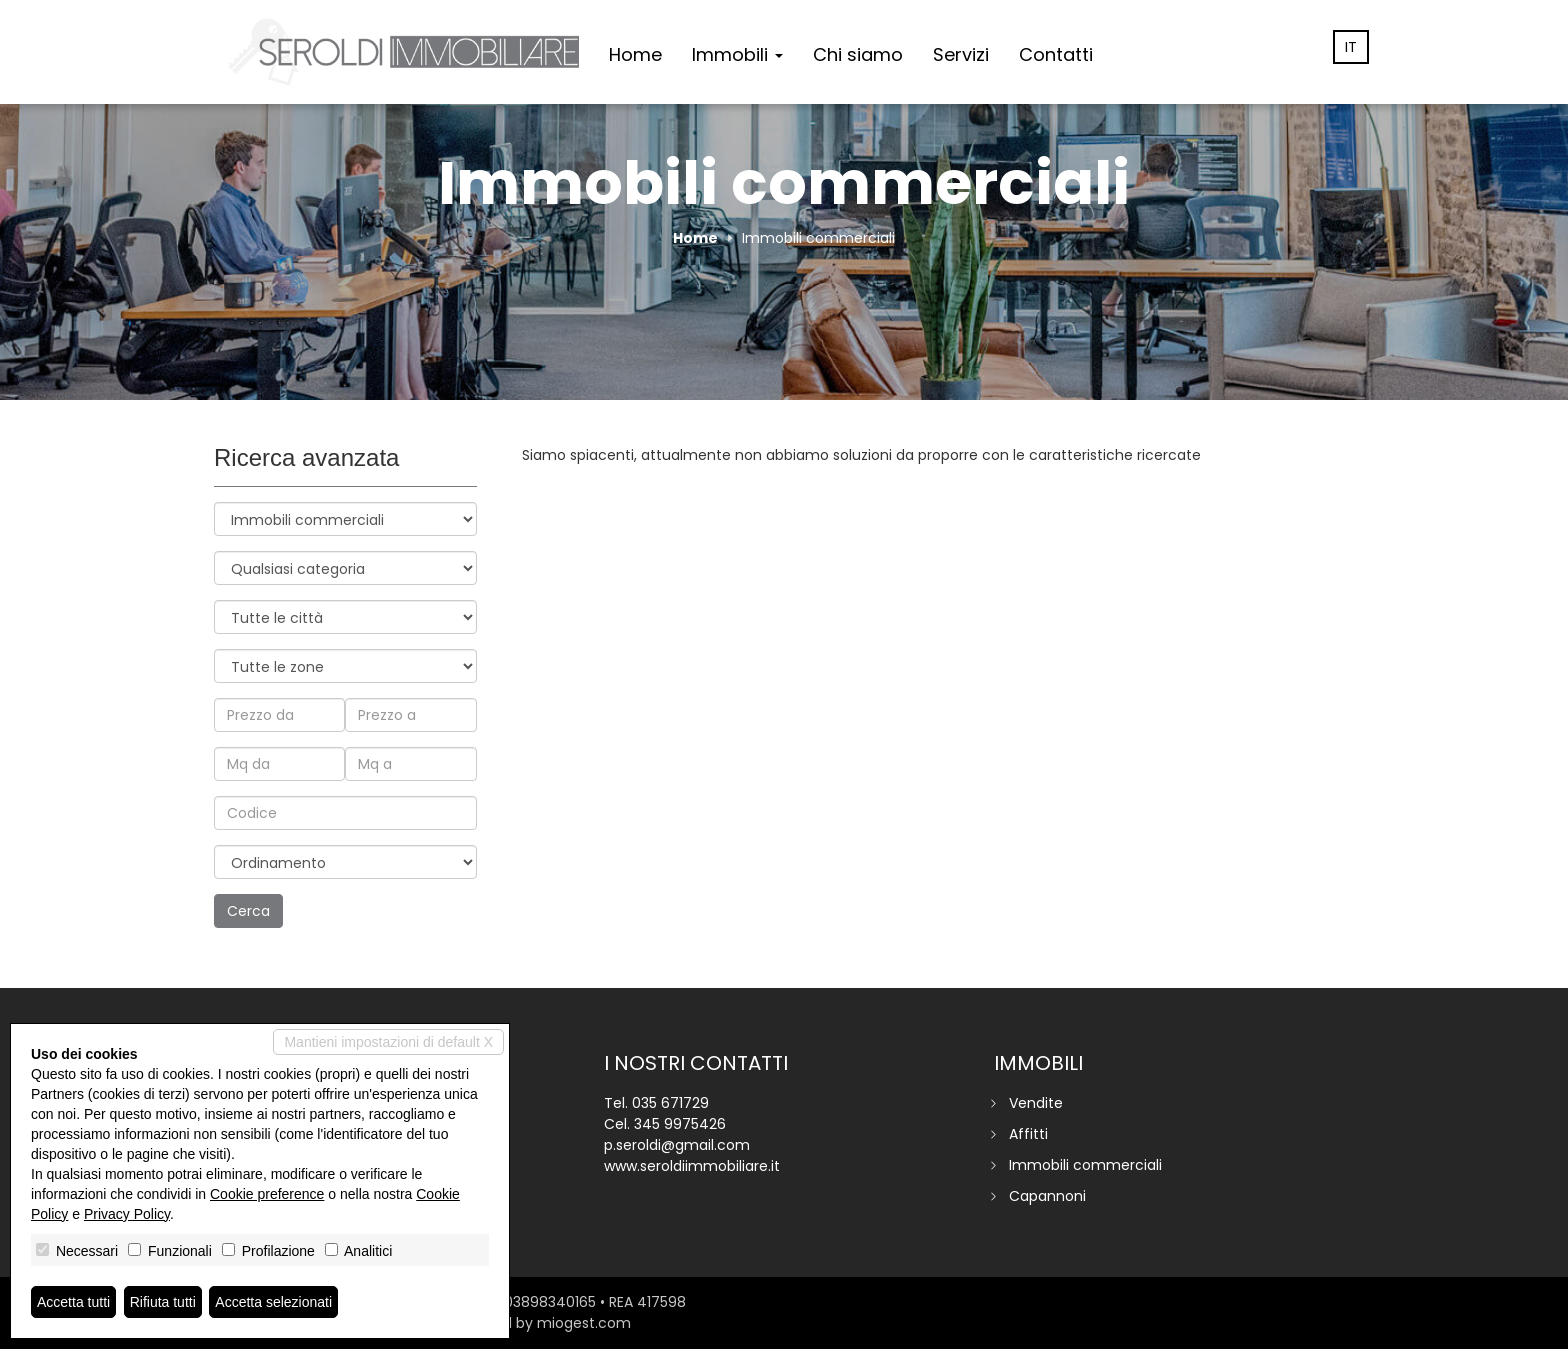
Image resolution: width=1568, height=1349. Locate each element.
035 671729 (670, 1103)
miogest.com (584, 1323)
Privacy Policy (127, 1214)
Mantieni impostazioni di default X (388, 1042)
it (1351, 47)
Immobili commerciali (1085, 1165)
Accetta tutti (73, 1302)
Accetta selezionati (273, 1302)
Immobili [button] (737, 54)
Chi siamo (858, 54)
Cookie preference (267, 1194)
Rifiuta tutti (163, 1302)
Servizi (961, 54)
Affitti (1028, 1134)
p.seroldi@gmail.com (677, 1145)
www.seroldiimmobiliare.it (692, 1166)
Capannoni (1047, 1196)
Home (635, 54)
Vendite (1036, 1103)
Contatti (1056, 54)
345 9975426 (680, 1124)
